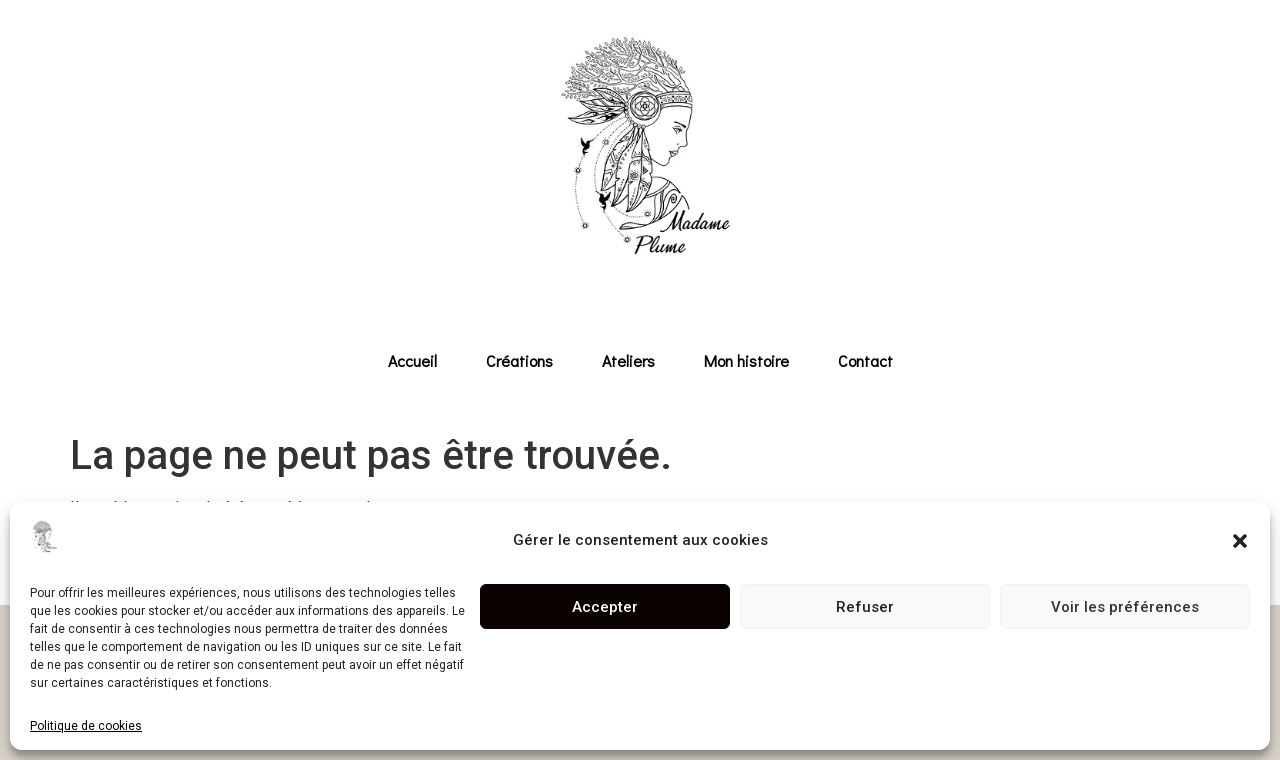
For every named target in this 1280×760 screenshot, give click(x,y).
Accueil (412, 360)
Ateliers (628, 360)
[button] (1240, 541)
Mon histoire (746, 360)
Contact (865, 360)
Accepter (605, 607)
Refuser (865, 607)
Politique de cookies (86, 726)
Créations (519, 360)
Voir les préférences (1125, 607)
